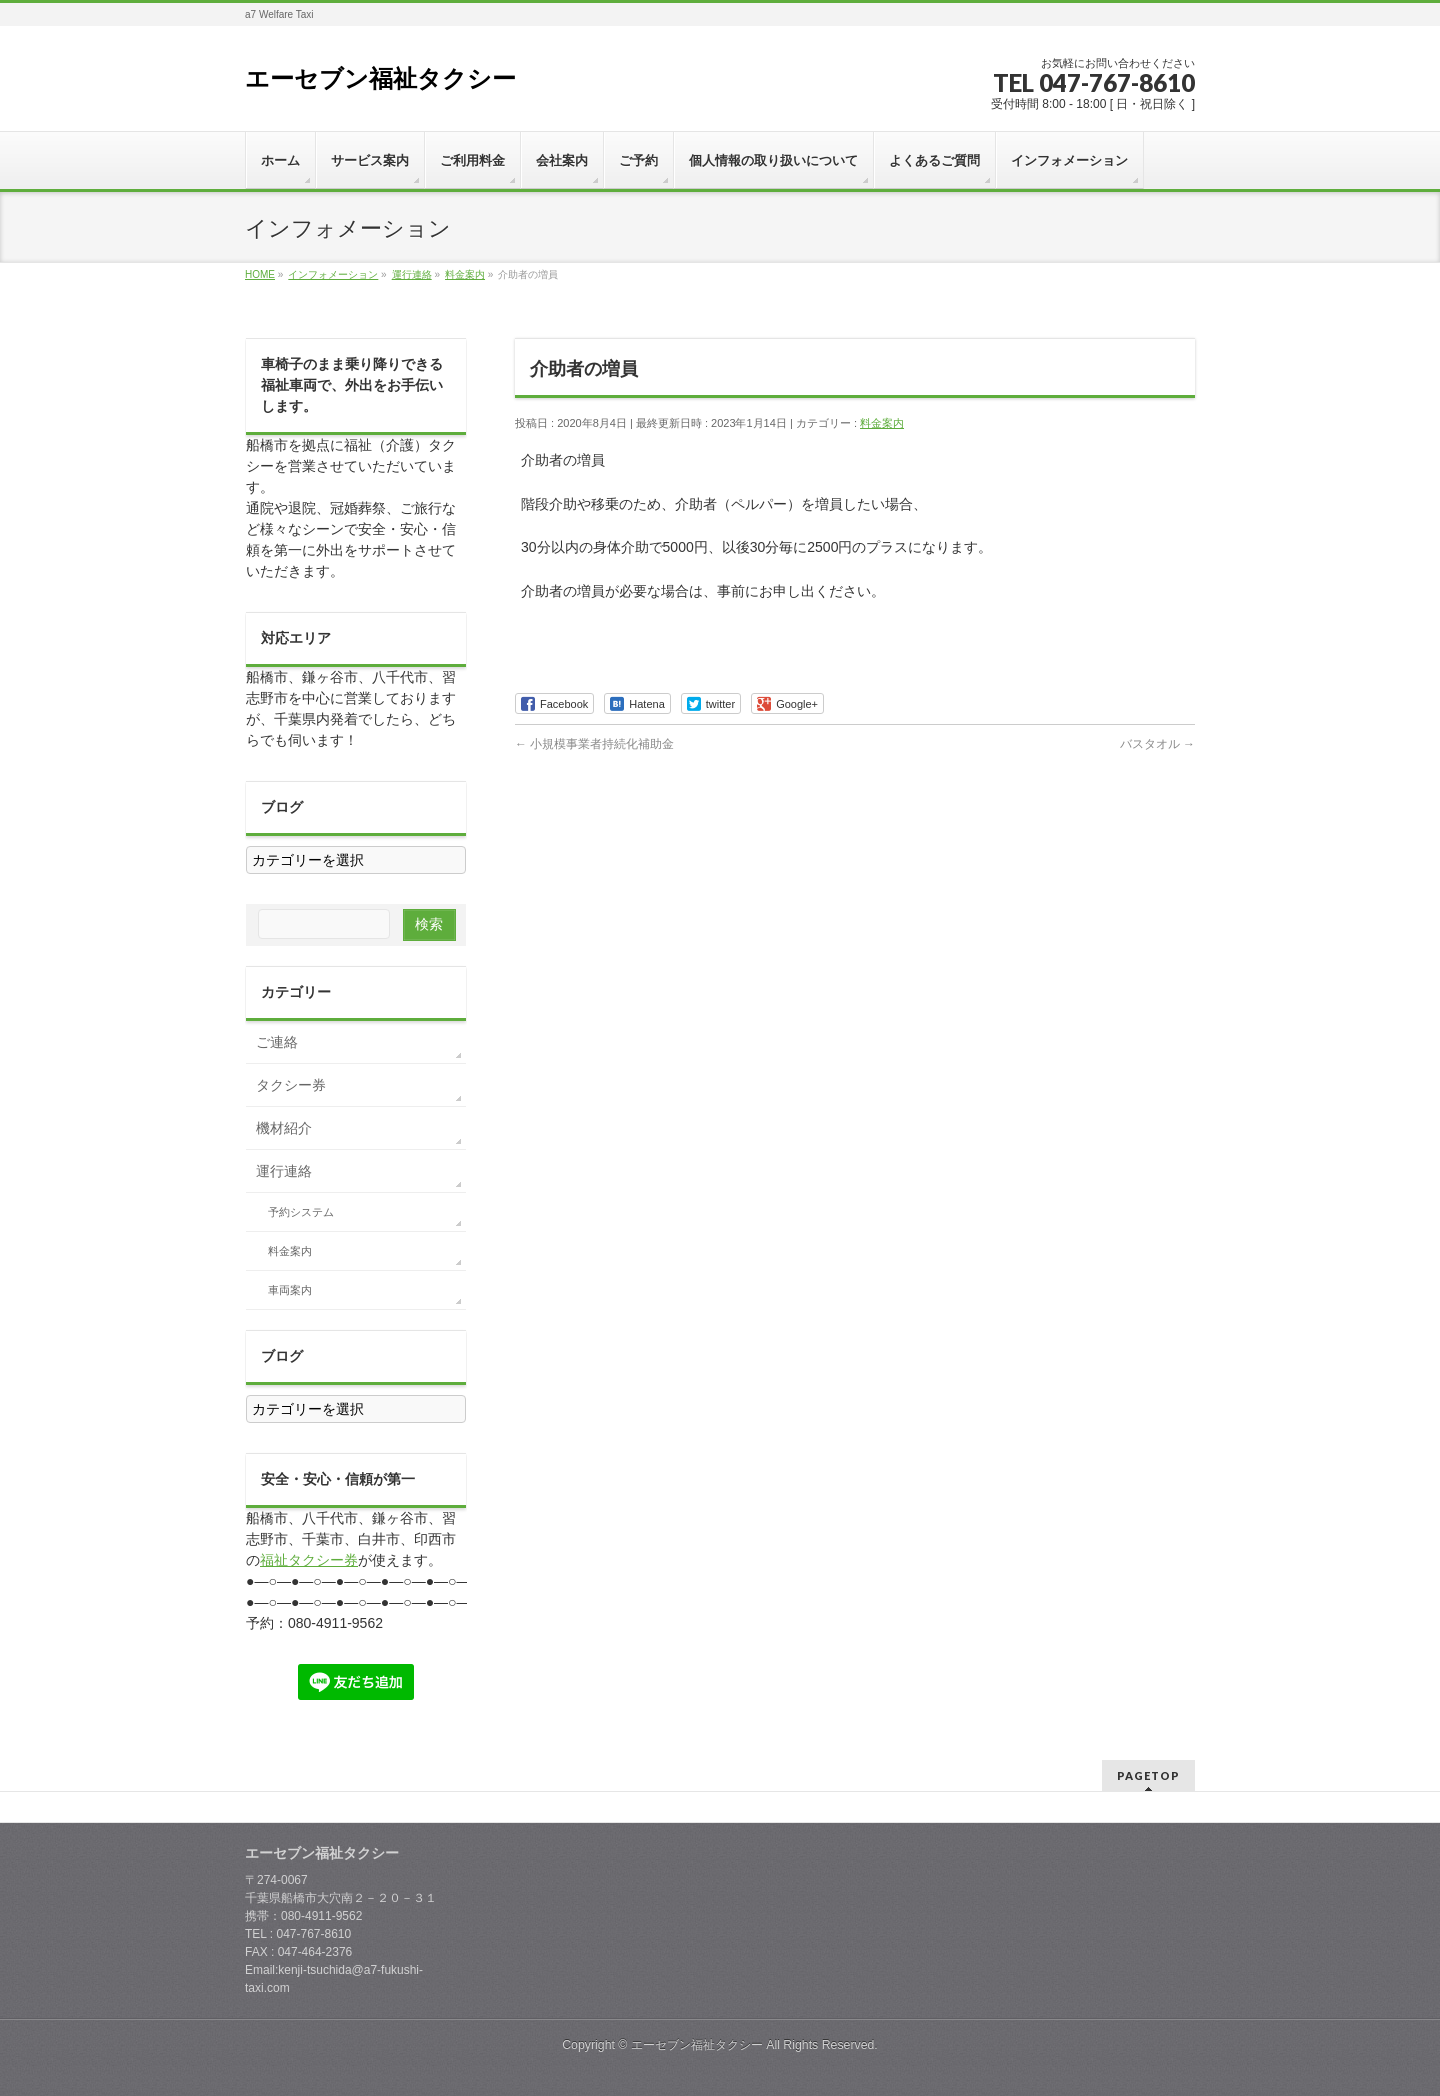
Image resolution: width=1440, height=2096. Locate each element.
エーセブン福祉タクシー (380, 78)
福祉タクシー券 (309, 1560)
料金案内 (882, 423)
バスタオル (1157, 744)
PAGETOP (1148, 1775)
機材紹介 (284, 1128)
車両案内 (290, 1290)
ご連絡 (277, 1042)
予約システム (301, 1212)
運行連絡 (284, 1171)
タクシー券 (291, 1085)
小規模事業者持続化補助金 (594, 744)
